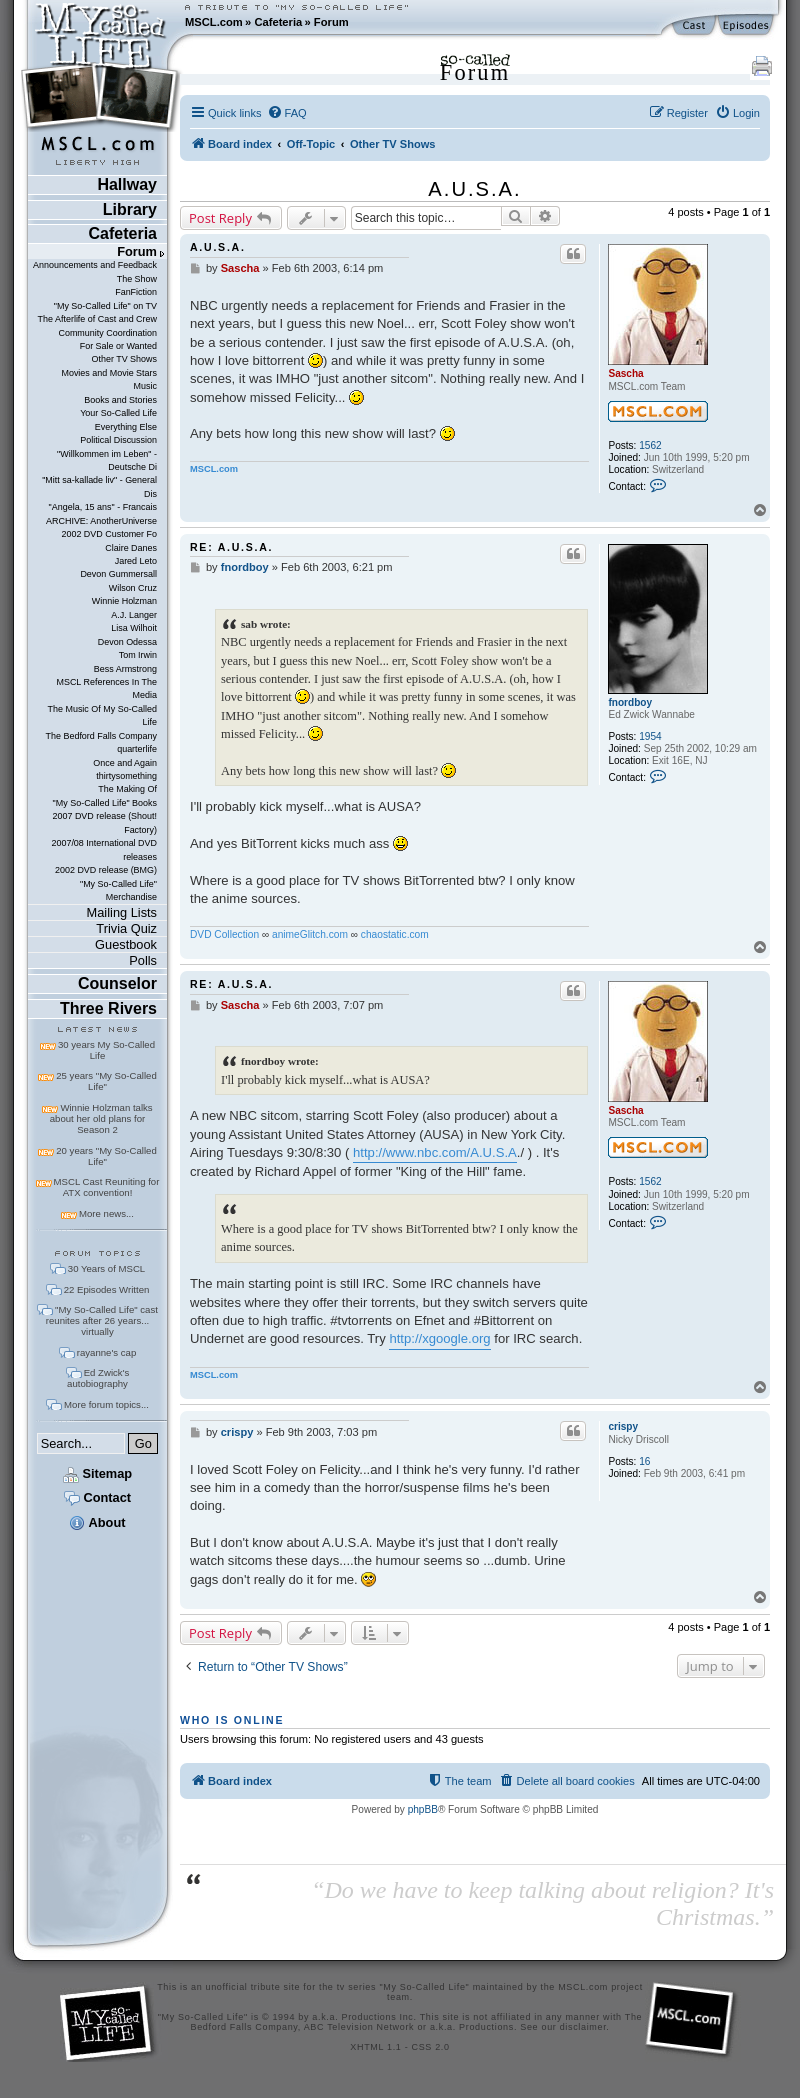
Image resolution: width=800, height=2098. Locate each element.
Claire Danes (131, 548)
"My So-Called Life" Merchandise (118, 890)
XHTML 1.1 (375, 2047)
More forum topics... (106, 1404)
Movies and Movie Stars (109, 373)
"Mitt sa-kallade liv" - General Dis (99, 486)
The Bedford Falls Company (101, 736)
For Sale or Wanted (118, 346)
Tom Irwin (138, 655)
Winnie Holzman (124, 601)
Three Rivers (108, 1008)
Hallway (127, 184)
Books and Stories (120, 400)
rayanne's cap (106, 1352)
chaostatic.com (395, 934)
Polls (143, 960)
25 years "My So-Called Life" (106, 1081)
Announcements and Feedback (95, 265)
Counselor (117, 983)
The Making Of (127, 789)
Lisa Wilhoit (134, 628)
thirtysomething (126, 776)
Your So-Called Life (118, 413)
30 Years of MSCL (106, 1268)
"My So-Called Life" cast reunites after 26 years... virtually (102, 1320)
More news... (106, 1213)
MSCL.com (214, 22)
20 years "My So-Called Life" (106, 1156)
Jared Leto (136, 561)
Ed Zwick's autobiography (98, 1378)
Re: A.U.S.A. (231, 547)
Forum (331, 22)
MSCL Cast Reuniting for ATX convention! (107, 1187)
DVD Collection (224, 934)
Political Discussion (118, 440)
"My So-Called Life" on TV (105, 306)
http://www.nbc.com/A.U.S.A (435, 1152)
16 (644, 1461)
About (97, 1522)
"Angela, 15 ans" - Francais (103, 507)
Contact (97, 1497)
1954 (650, 736)
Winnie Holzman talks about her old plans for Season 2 (101, 1118)
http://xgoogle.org (439, 1338)
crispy (623, 1426)
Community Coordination (107, 333)
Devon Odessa (127, 642)
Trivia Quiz (126, 928)
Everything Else (126, 427)
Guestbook (126, 944)
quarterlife (137, 749)
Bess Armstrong (125, 669)
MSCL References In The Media (106, 688)
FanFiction (136, 292)
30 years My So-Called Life (106, 1050)
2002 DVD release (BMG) (106, 870)
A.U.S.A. (474, 189)
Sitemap (97, 1473)
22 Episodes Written (107, 1289)
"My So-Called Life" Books (105, 803)
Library (130, 209)
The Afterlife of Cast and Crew (97, 319)
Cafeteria (278, 22)
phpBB (423, 1809)
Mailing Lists (122, 912)
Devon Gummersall (118, 574)
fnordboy (630, 702)
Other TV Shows (124, 359)
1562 (650, 445)
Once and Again (125, 763)
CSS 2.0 (431, 2047)
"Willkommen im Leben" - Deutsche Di (107, 460)
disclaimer (583, 2027)
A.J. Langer (134, 615)
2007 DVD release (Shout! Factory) (104, 822)
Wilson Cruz (133, 588)
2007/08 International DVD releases (104, 849)
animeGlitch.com (310, 934)
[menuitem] (287, 113)
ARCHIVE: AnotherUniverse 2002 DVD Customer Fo (101, 527)
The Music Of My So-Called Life (102, 715)
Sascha (625, 373)
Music (145, 386)
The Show (137, 279)
